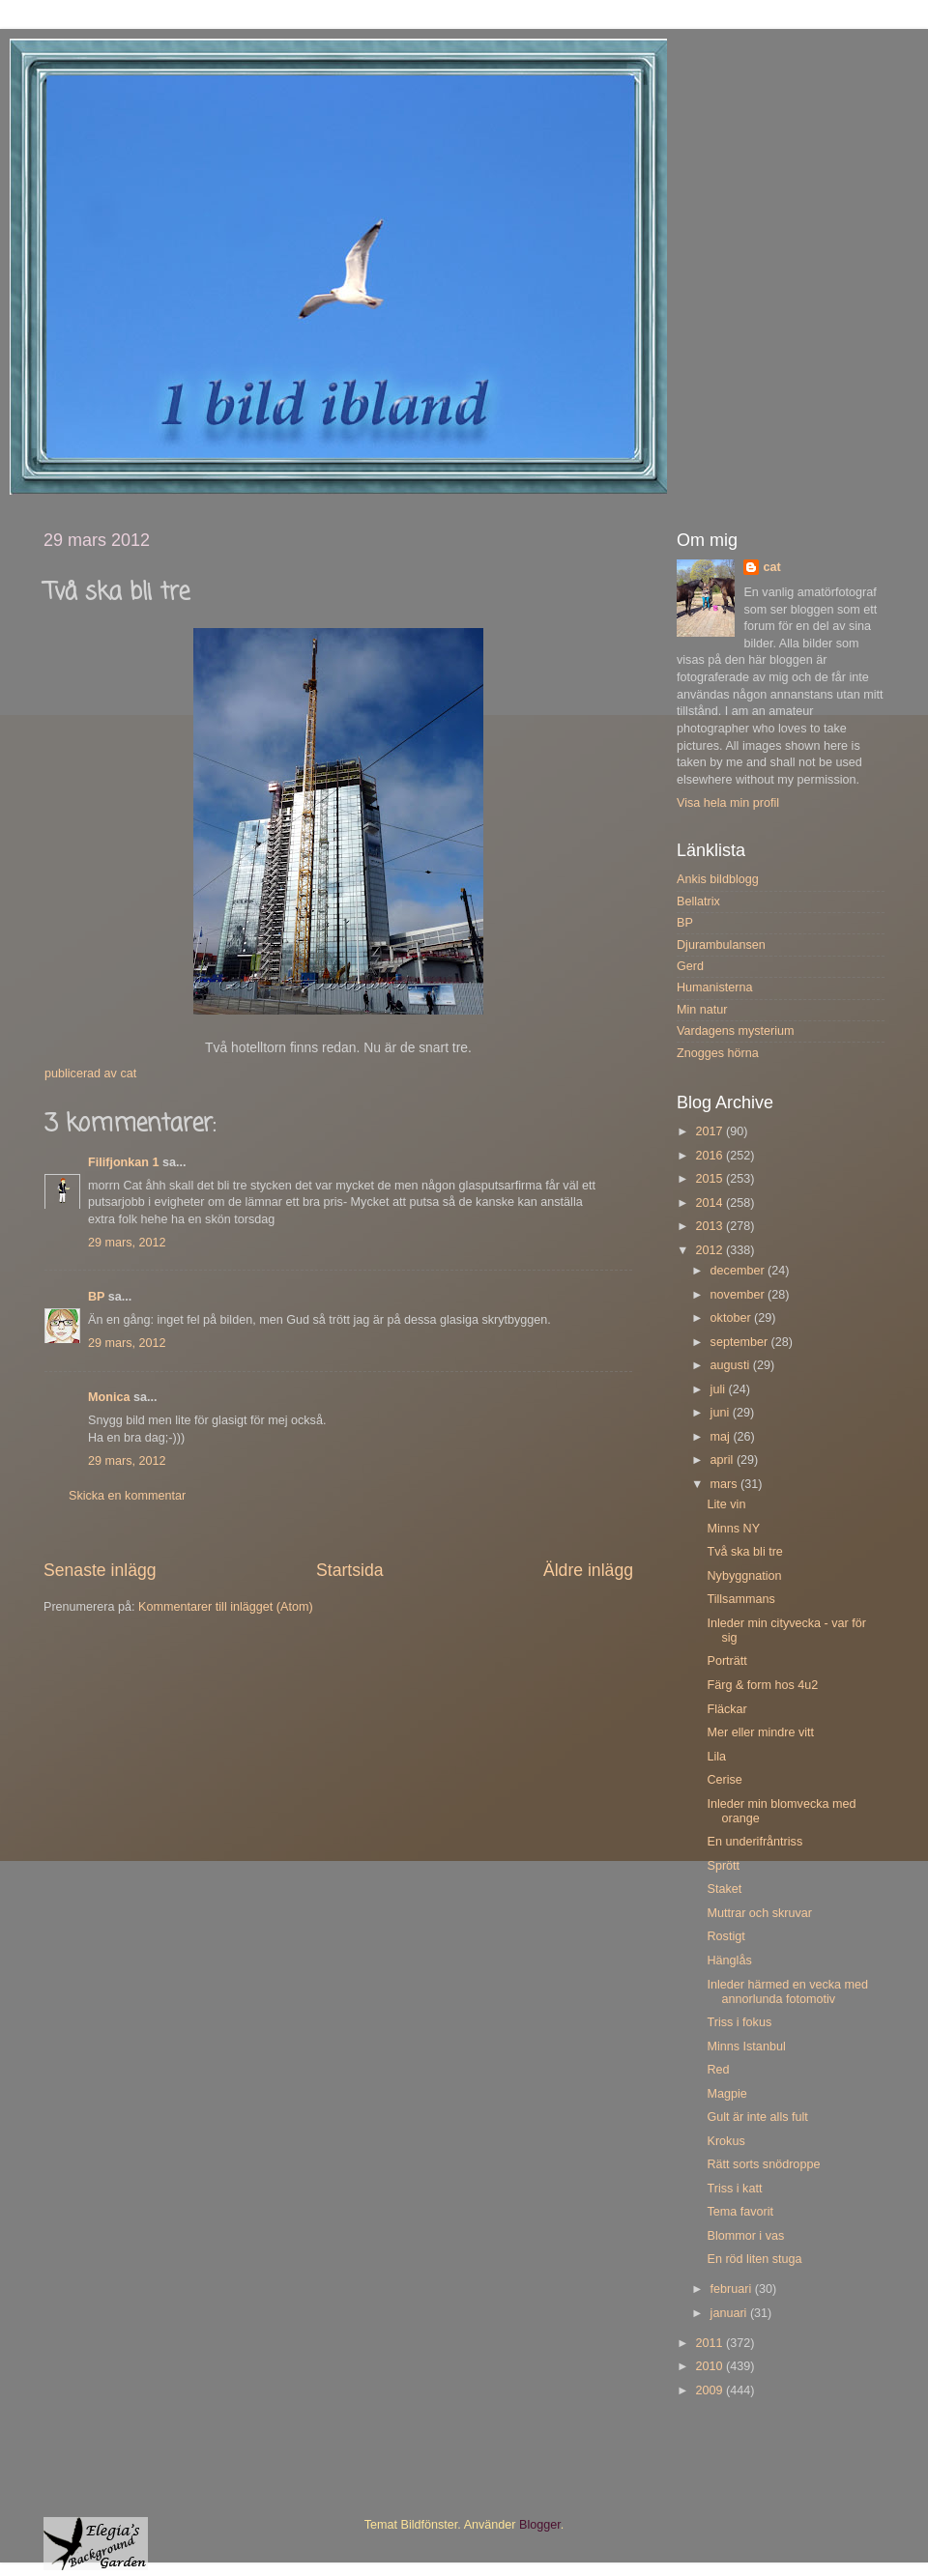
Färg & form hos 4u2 (762, 1685)
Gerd (690, 966)
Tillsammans (740, 1599)
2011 (710, 2343)
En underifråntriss (754, 1841)
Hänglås (729, 1960)
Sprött (723, 1866)
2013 (710, 1226)
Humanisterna (714, 987)
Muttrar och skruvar (759, 1913)
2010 (710, 2366)
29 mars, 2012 (127, 1242)
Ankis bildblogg (718, 879)
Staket (724, 1889)
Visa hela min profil (728, 803)
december (739, 1270)
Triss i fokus (739, 2022)
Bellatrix (698, 901)
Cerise (724, 1780)
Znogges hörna (718, 1053)
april (723, 1460)
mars (725, 1484)
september (740, 1342)
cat (771, 567)
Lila (716, 1756)
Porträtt (726, 1661)
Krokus (725, 2141)
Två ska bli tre (744, 1552)
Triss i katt (734, 2188)
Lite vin (726, 1504)
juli (719, 1389)
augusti (731, 1365)
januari (730, 2313)
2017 (710, 1131)
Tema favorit (740, 2211)
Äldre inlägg (588, 1570)
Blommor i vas (745, 2236)
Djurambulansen (721, 945)
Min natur (702, 1009)
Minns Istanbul (746, 2046)
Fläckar (726, 1709)
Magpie (726, 2094)
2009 (710, 2390)
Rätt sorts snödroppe (763, 2164)
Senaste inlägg (100, 1570)
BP (96, 1296)
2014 (710, 1203)
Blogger (540, 2525)
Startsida (350, 1570)
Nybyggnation (744, 1576)
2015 (710, 1179)
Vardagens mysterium (736, 1031)
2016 (710, 1155)
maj (722, 1437)
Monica (109, 1397)
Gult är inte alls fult (757, 2117)
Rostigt (725, 1936)
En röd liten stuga (754, 2259)
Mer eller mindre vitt (760, 1732)
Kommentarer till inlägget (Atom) (225, 1607)
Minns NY (733, 1528)
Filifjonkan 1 (123, 1162)
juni (721, 1412)
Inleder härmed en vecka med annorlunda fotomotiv (787, 1992)
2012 (710, 1250)
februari (732, 2289)
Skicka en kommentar (127, 1496)
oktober (732, 1318)
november (739, 1295)
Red (718, 2069)
